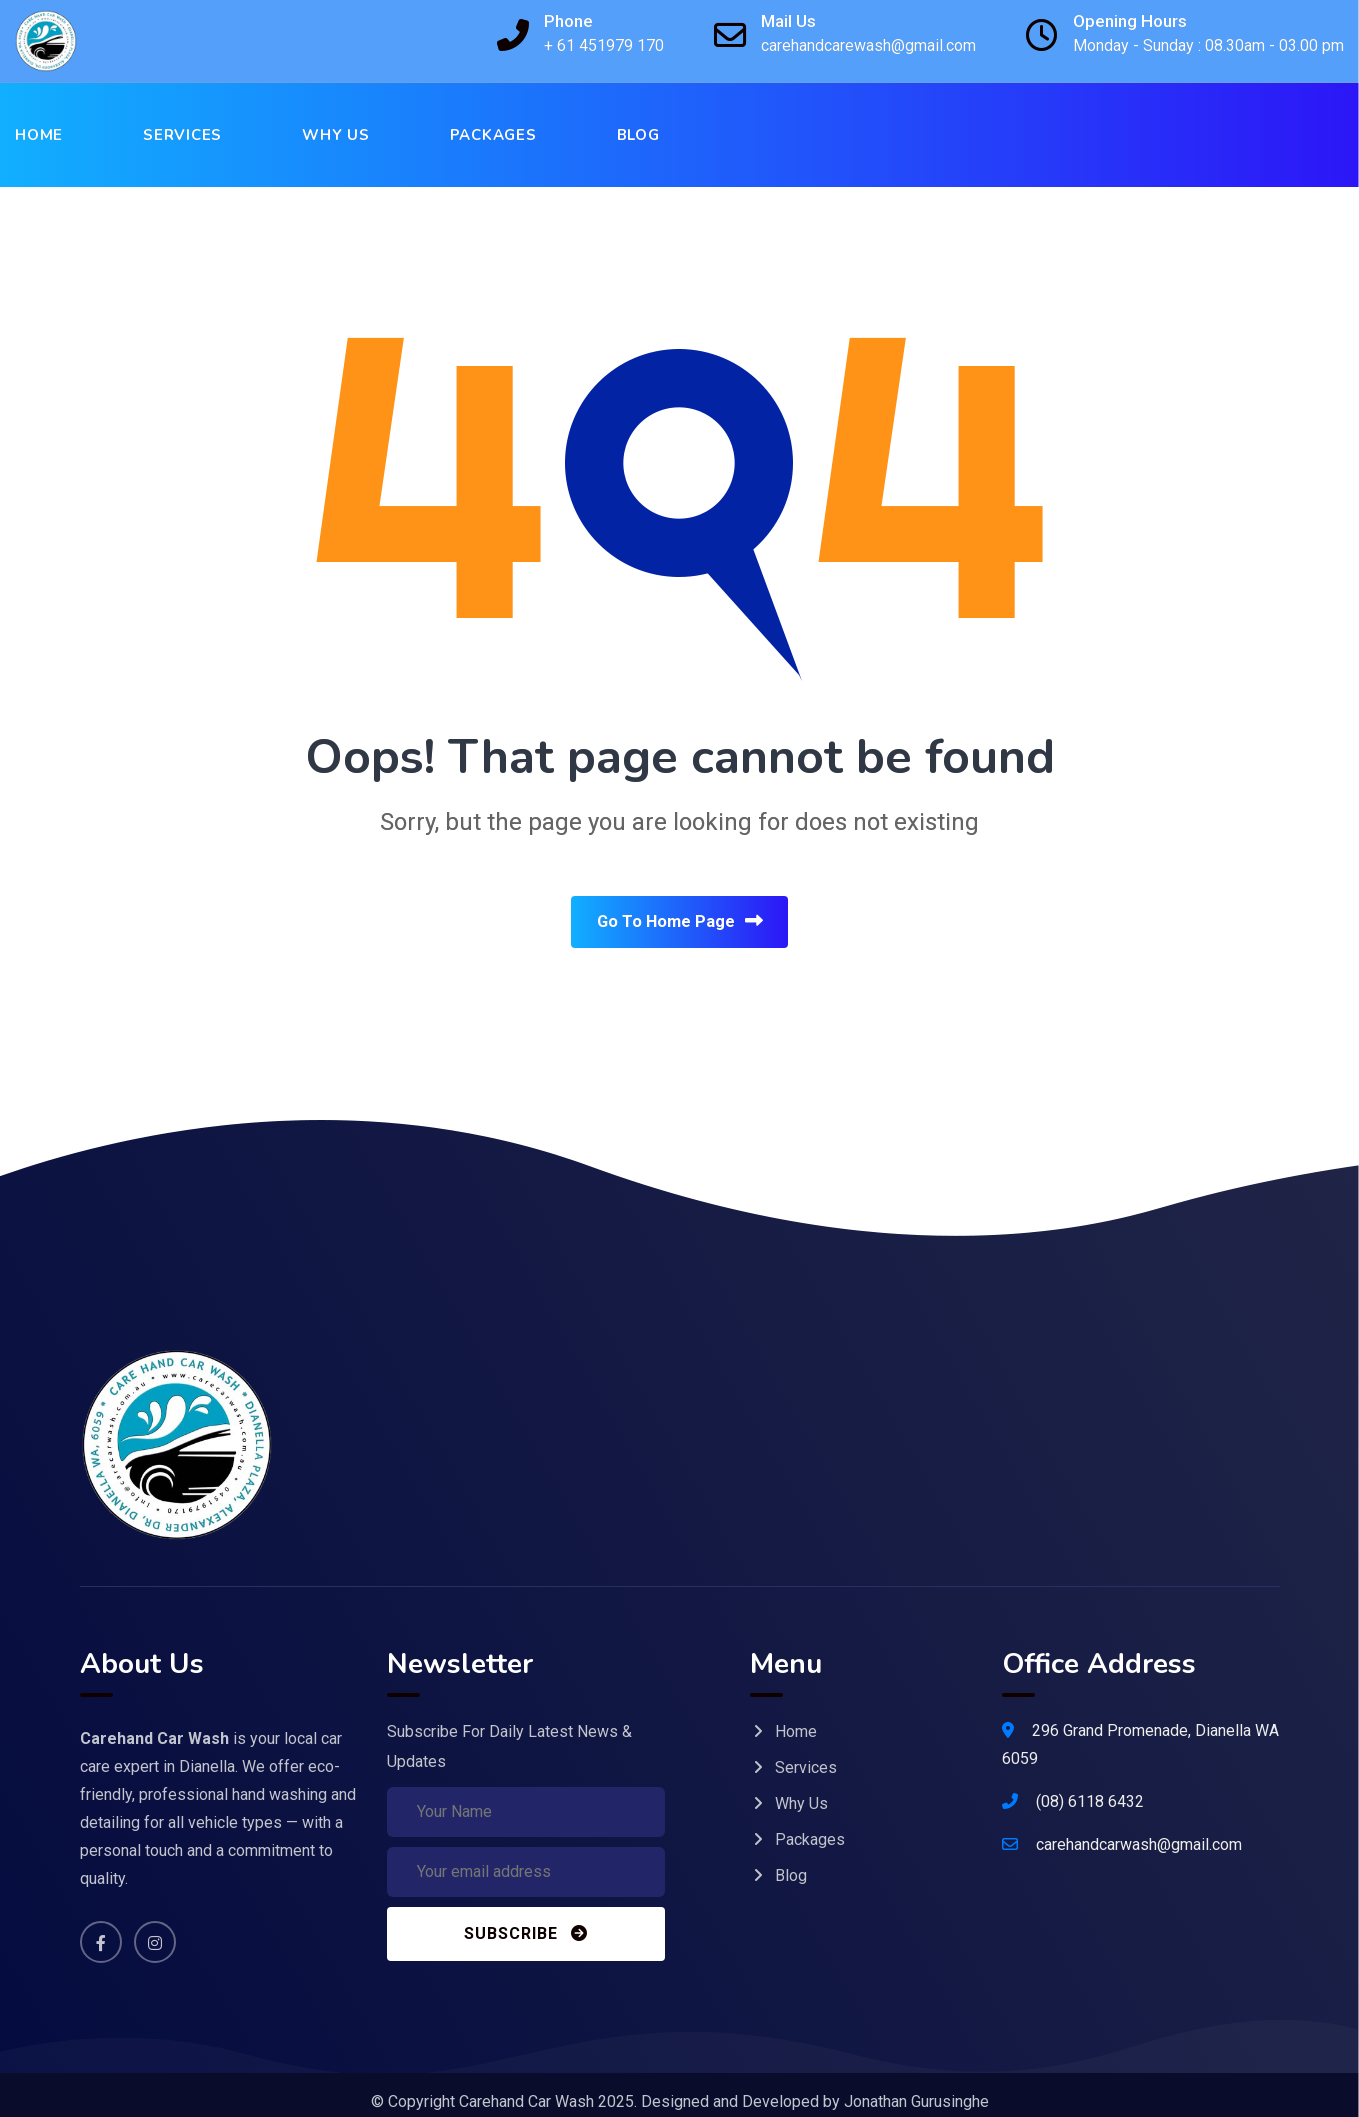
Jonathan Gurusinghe (916, 2087)
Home (39, 135)
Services (182, 135)
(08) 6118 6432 (1090, 1785)
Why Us (336, 135)
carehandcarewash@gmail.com (868, 45)
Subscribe (526, 1917)
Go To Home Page (679, 923)
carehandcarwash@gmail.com (1139, 1828)
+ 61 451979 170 (604, 45)
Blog (638, 135)
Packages (493, 135)
